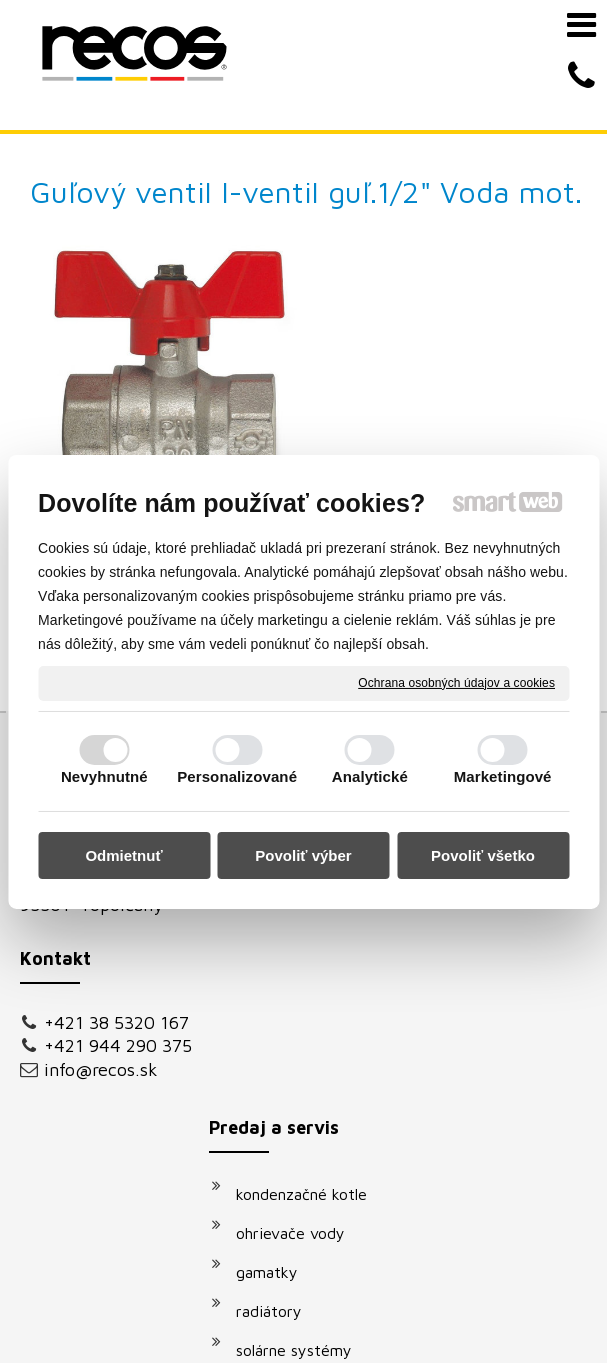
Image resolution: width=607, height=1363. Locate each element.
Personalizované (237, 776)
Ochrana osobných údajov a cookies (456, 682)
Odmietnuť (123, 855)
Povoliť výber (303, 855)
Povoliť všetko (483, 855)
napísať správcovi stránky (447, 1294)
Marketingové (503, 776)
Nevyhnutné (104, 776)
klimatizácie (288, 1008)
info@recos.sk (101, 932)
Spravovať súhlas (406, 1312)
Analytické (370, 776)
